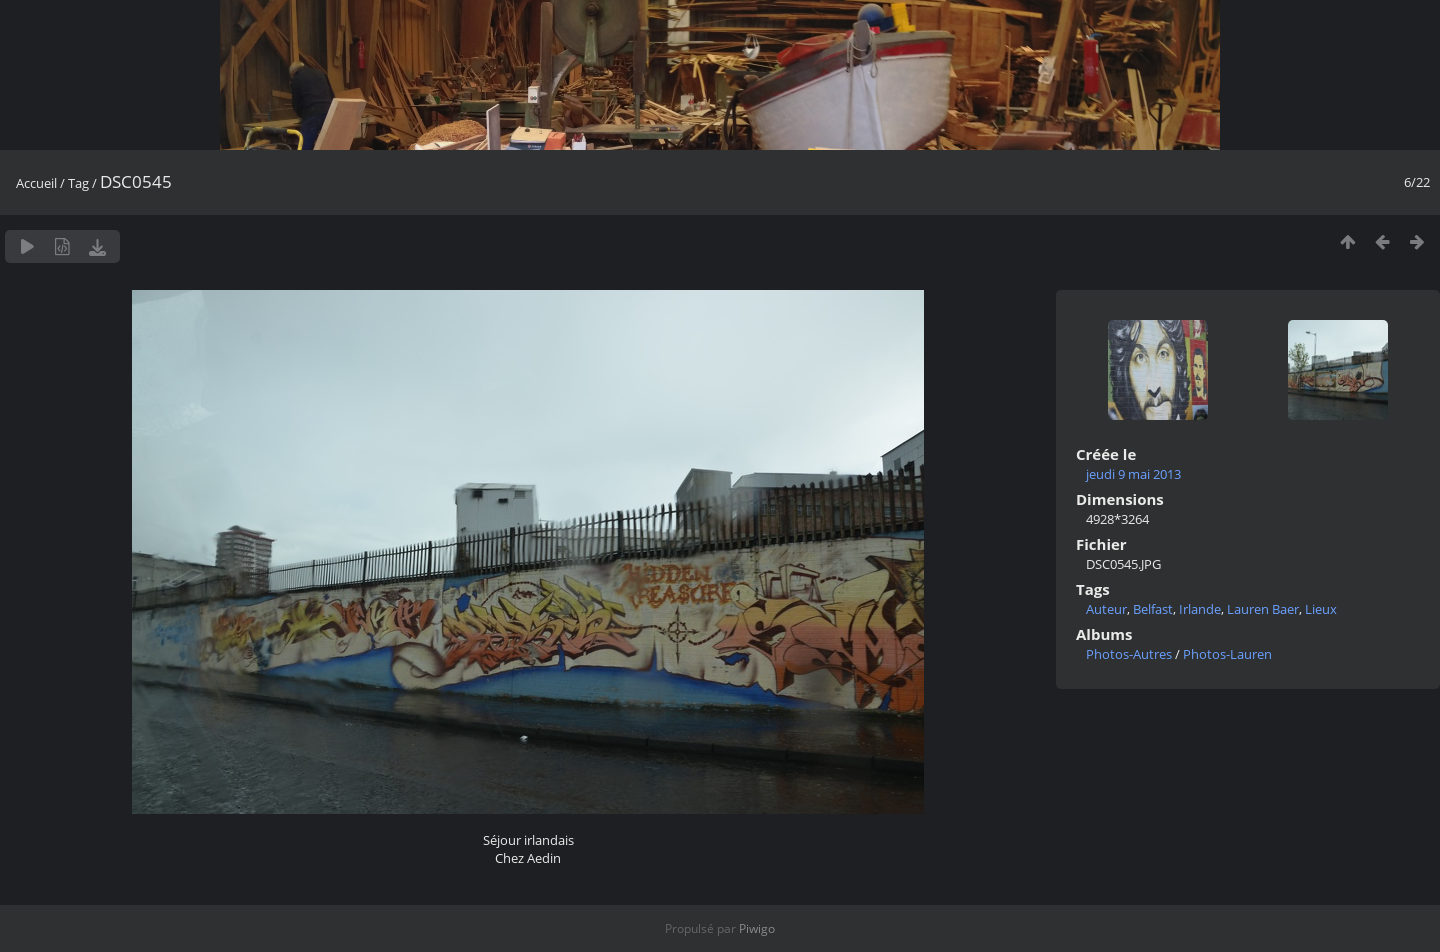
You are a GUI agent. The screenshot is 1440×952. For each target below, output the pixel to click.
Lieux (1321, 609)
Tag (78, 183)
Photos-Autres (1129, 654)
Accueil (36, 183)
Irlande (1200, 609)
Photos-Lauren (1227, 654)
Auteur (1106, 609)
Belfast (1153, 609)
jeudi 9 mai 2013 (1133, 474)
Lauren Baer (1263, 609)
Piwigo (757, 928)
